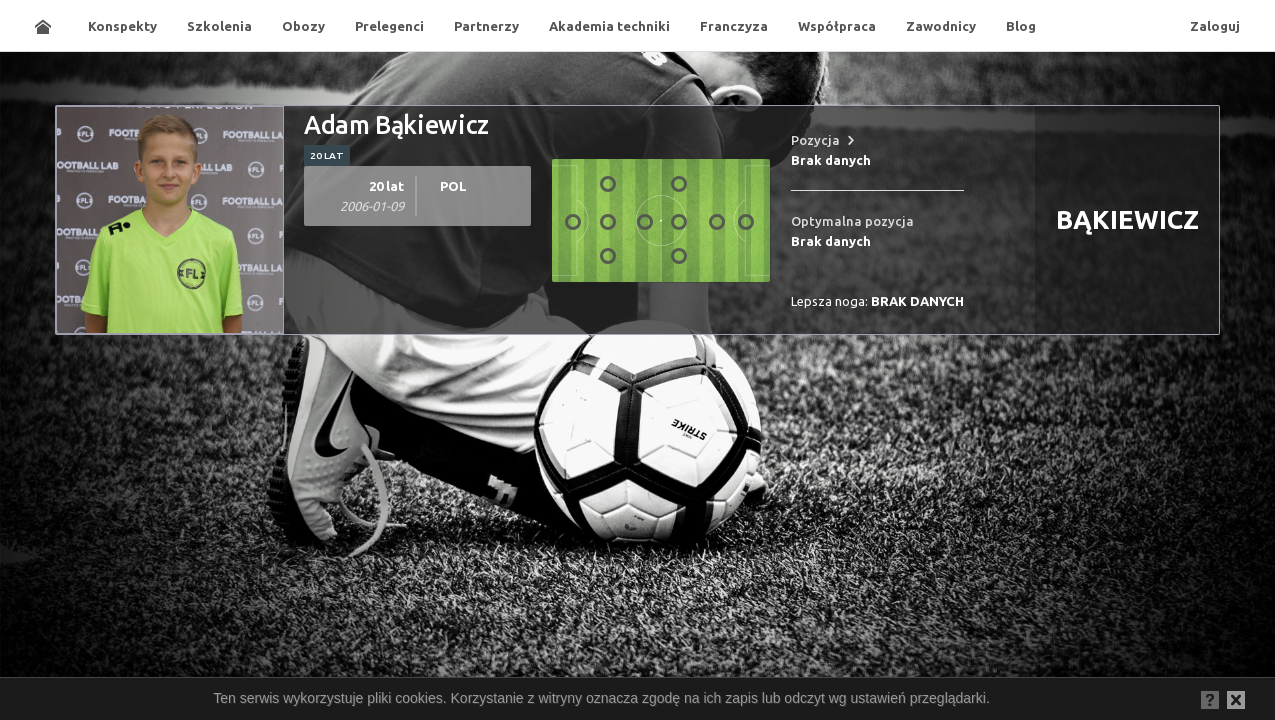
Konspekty (122, 26)
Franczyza (734, 26)
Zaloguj (1215, 26)
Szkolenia (219, 26)
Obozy (303, 26)
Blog (1021, 26)
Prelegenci (389, 26)
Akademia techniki (609, 26)
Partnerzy (486, 26)
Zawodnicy (941, 26)
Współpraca (837, 26)
